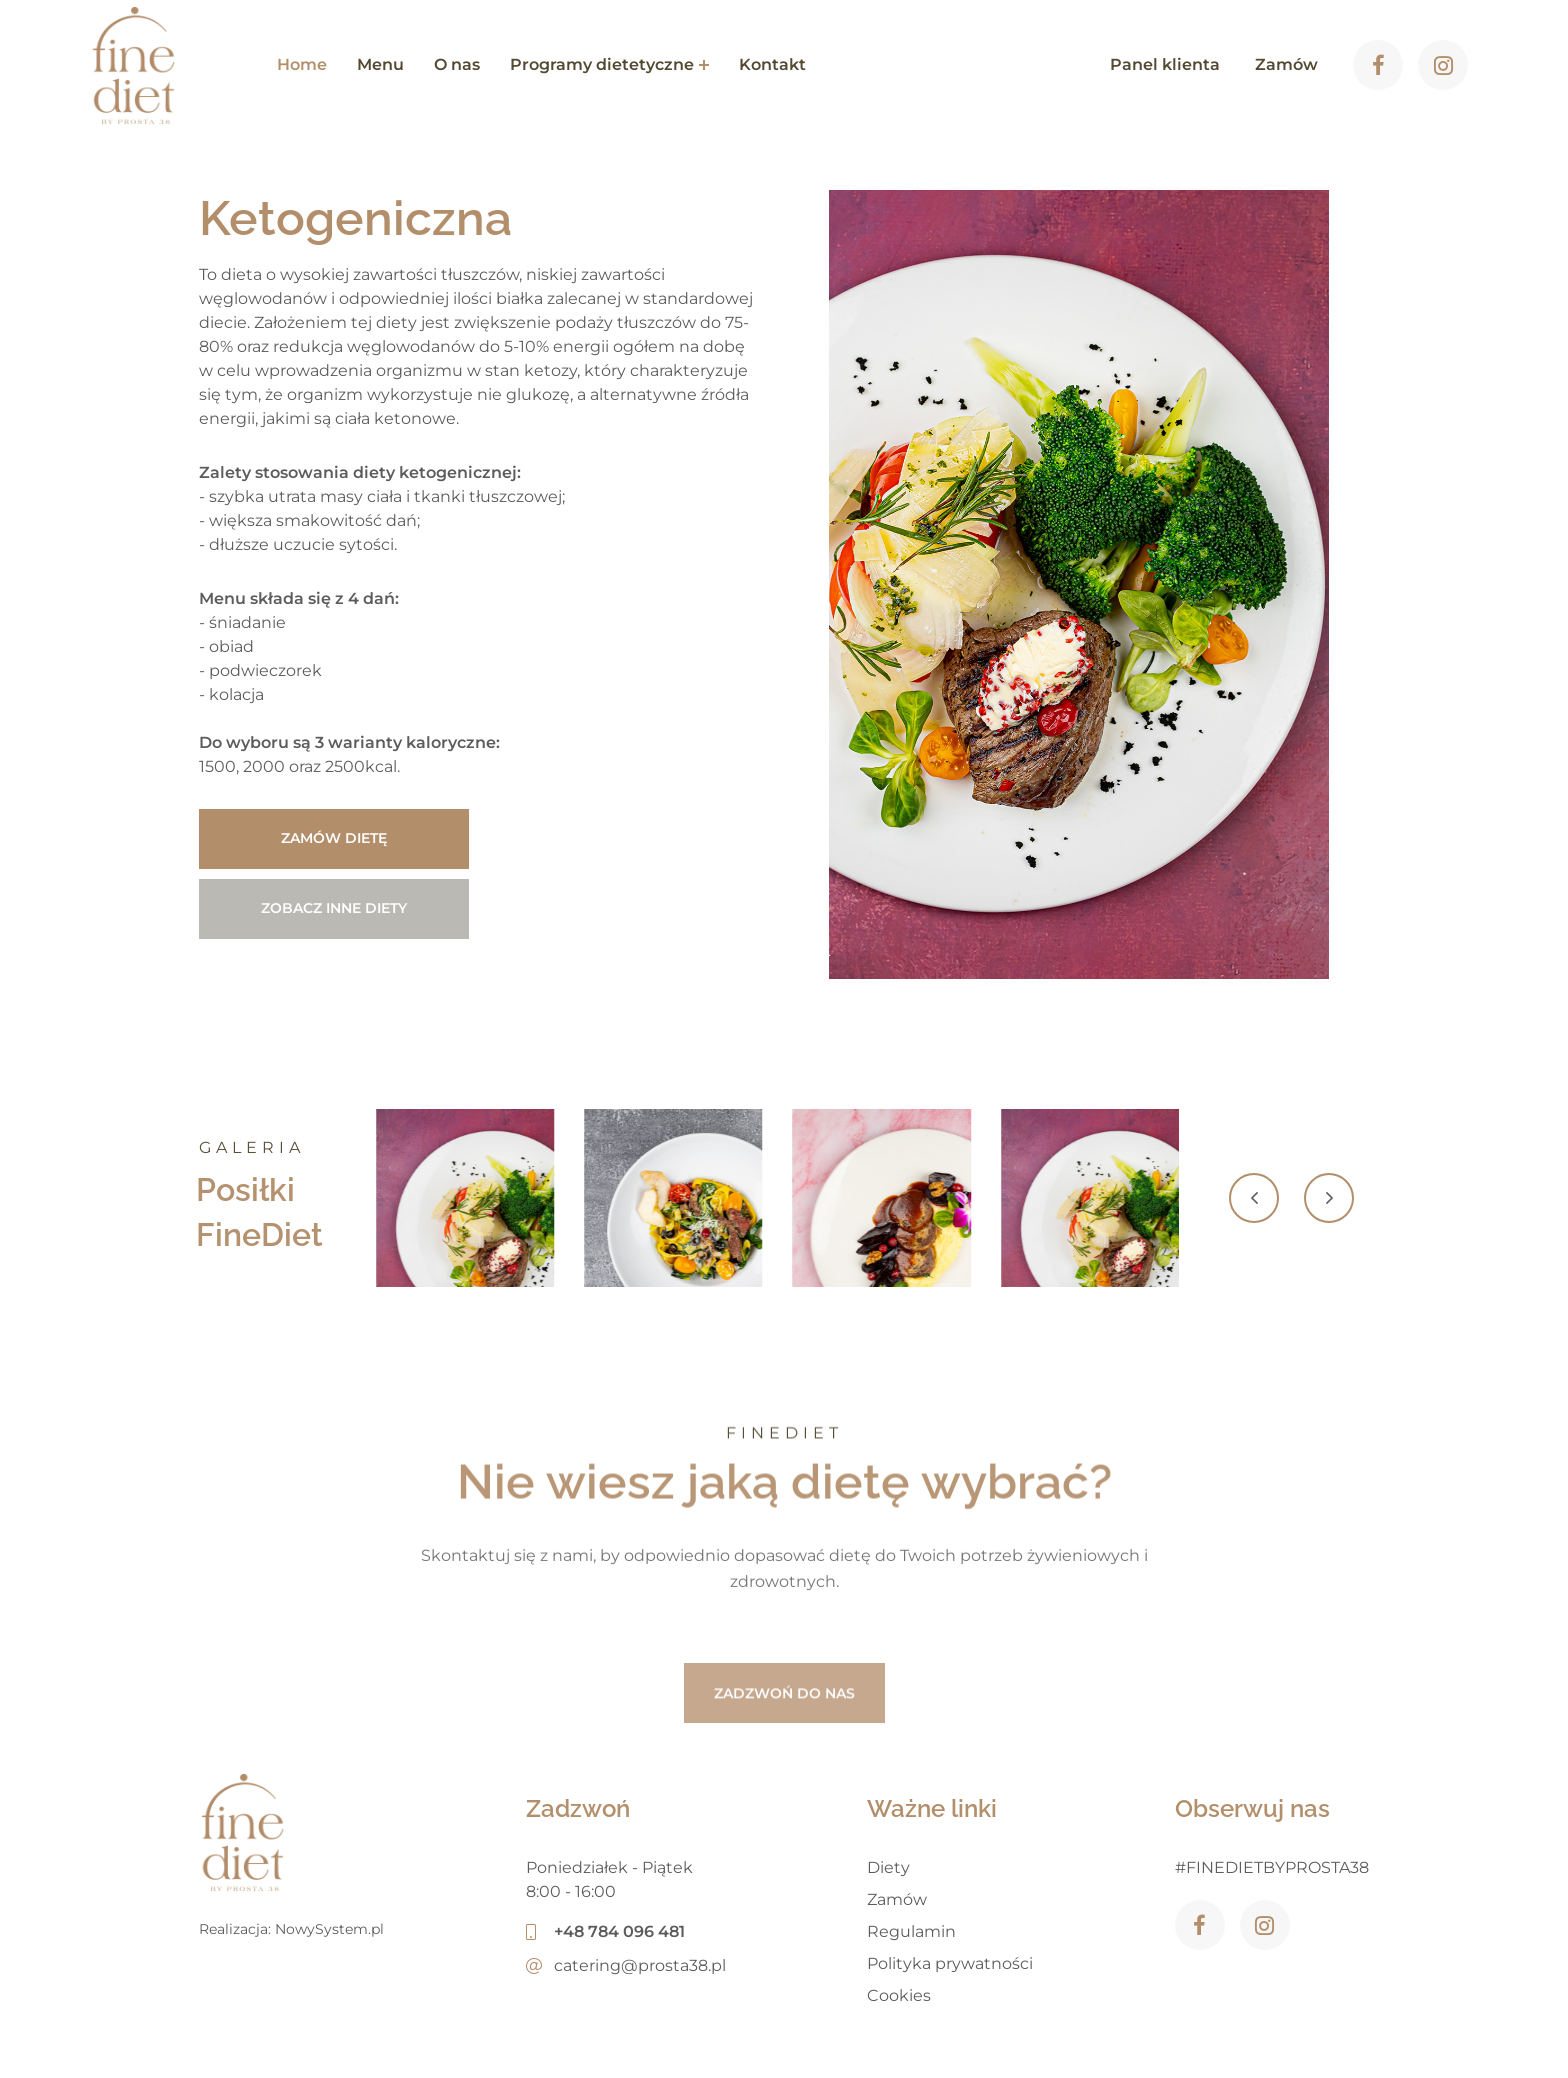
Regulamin (911, 1931)
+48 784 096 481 (605, 1931)
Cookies (899, 1995)
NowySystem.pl (329, 1929)
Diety (888, 1867)
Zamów (897, 1899)
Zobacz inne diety (334, 908)
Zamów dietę (334, 838)
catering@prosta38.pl (626, 1965)
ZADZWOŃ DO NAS (784, 1748)
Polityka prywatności (950, 1963)
